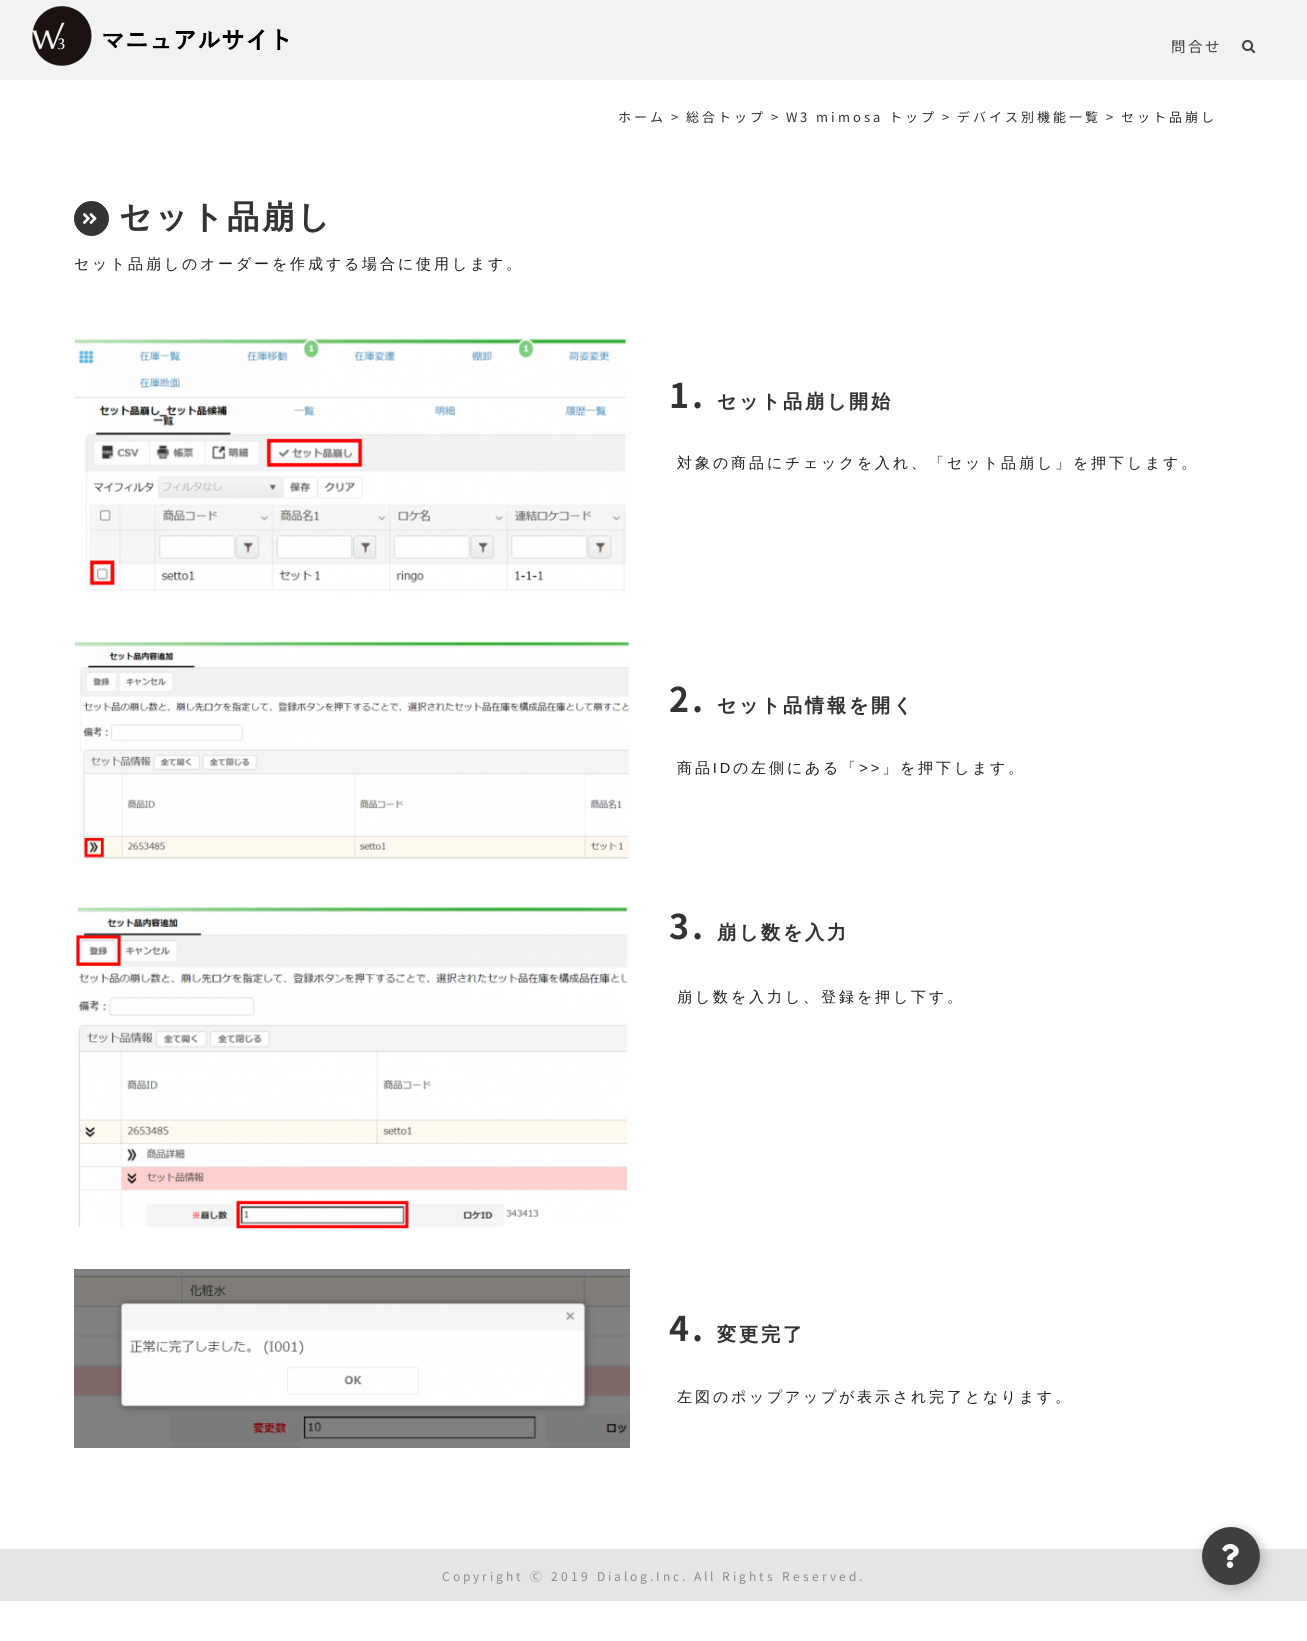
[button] (1249, 45)
